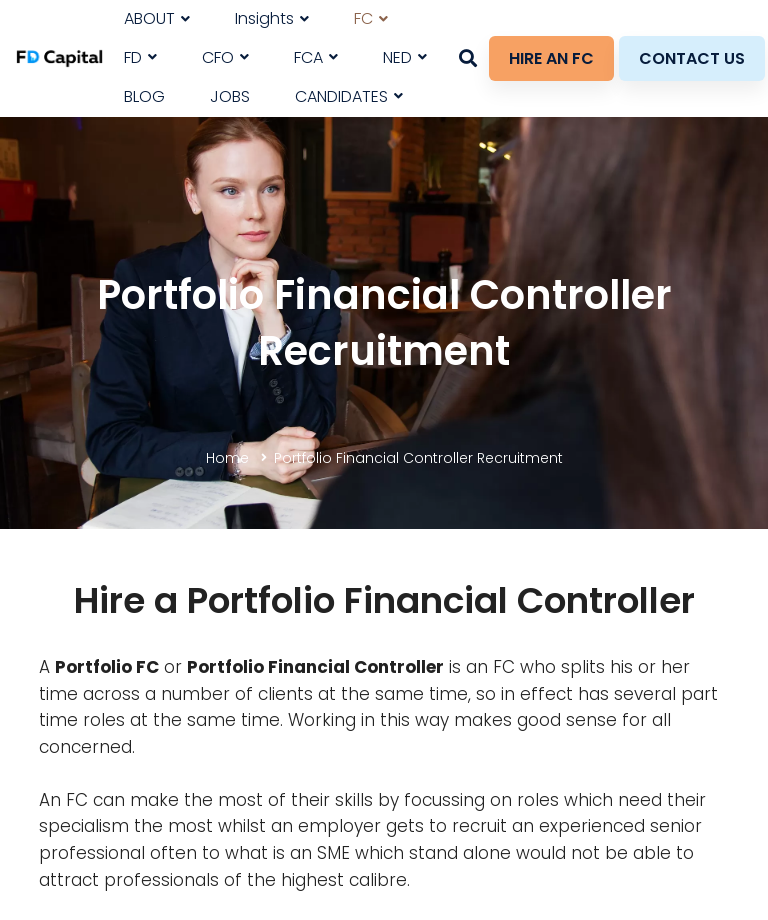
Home (227, 458)
